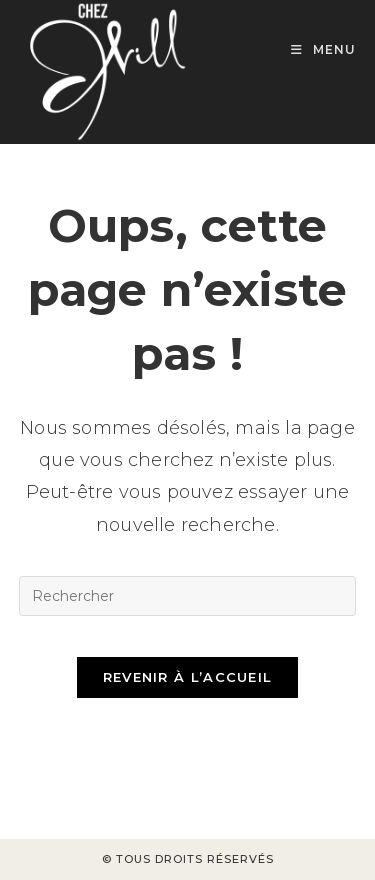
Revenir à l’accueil (188, 677)
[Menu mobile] (323, 49)
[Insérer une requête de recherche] (188, 596)
